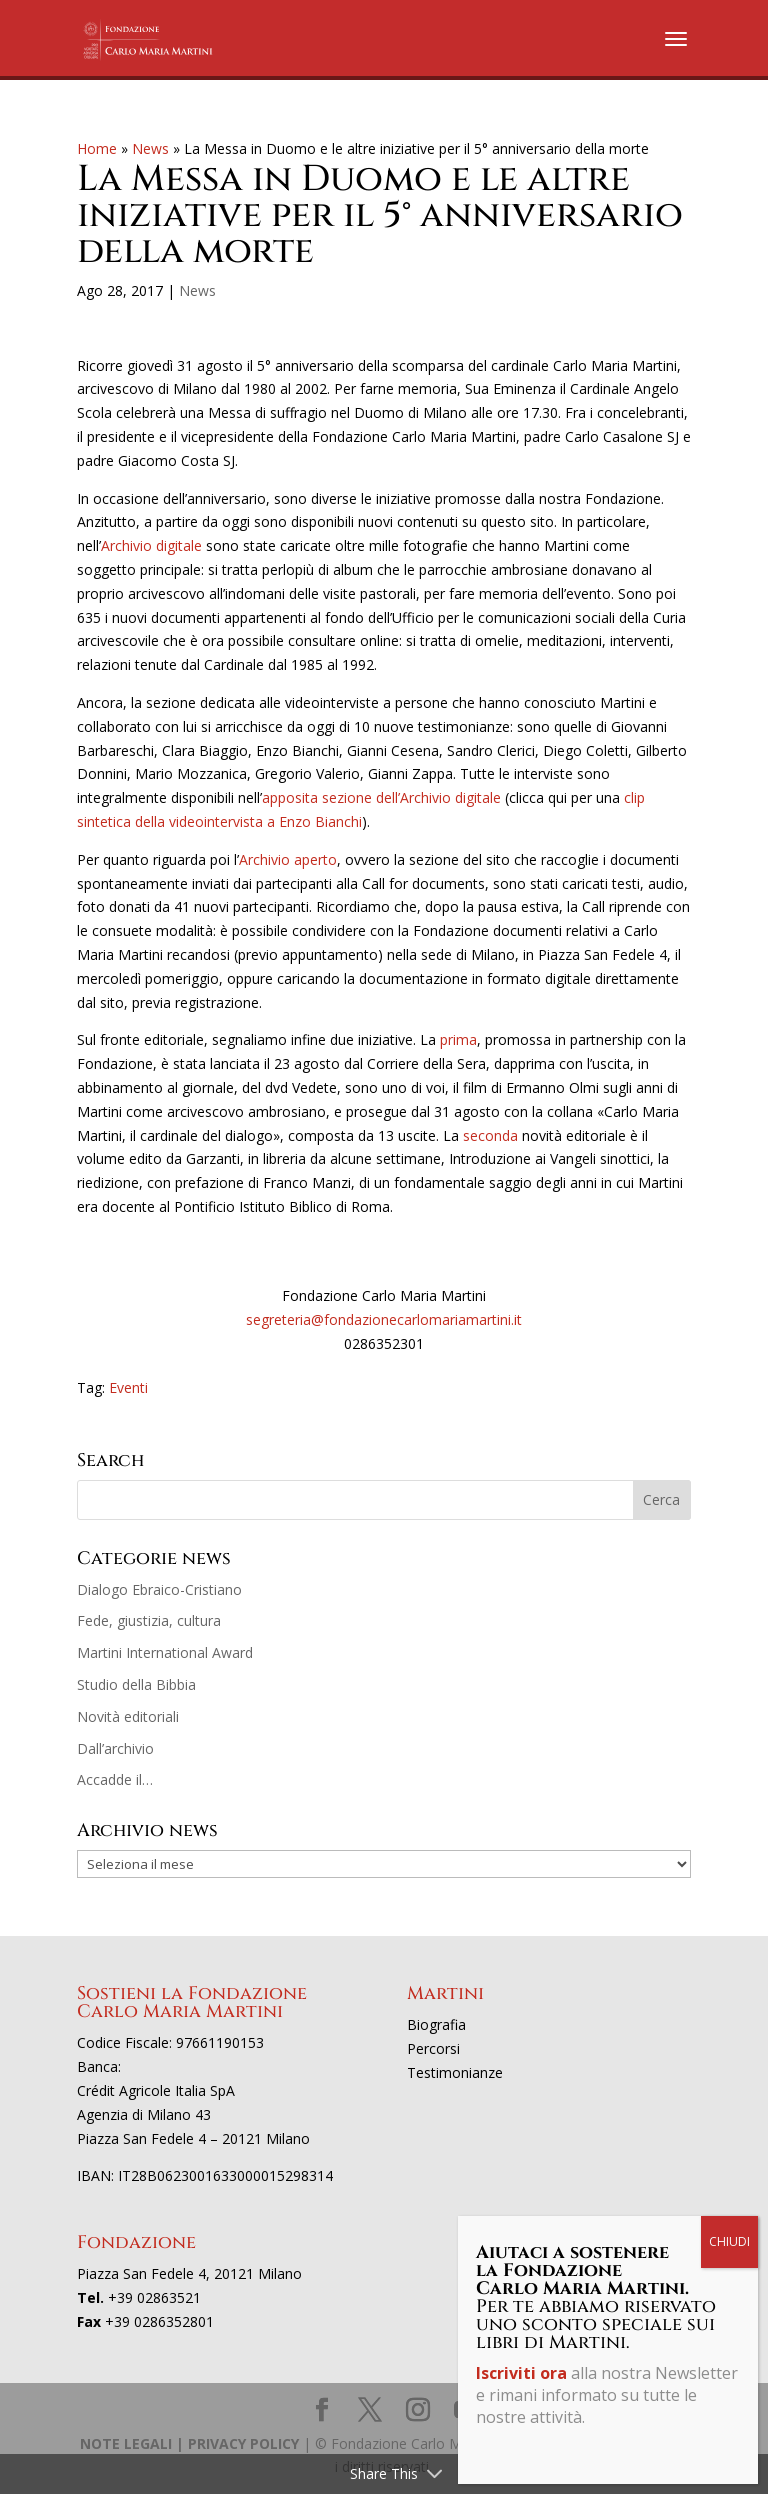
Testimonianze (455, 2072)
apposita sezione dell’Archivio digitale (381, 797)
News (150, 148)
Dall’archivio (115, 1748)
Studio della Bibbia (136, 1684)
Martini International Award (165, 1652)
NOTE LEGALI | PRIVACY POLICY (189, 2443)
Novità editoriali (128, 1716)
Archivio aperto (288, 859)
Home (97, 148)
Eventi (128, 1387)
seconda (492, 1135)
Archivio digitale (151, 545)
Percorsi (433, 2048)
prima (458, 1039)
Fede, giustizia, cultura (149, 1620)
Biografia (436, 2024)
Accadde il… (115, 1779)
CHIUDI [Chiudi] (729, 2241)
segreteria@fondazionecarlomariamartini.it (384, 1319)
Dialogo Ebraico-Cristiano (159, 1589)
